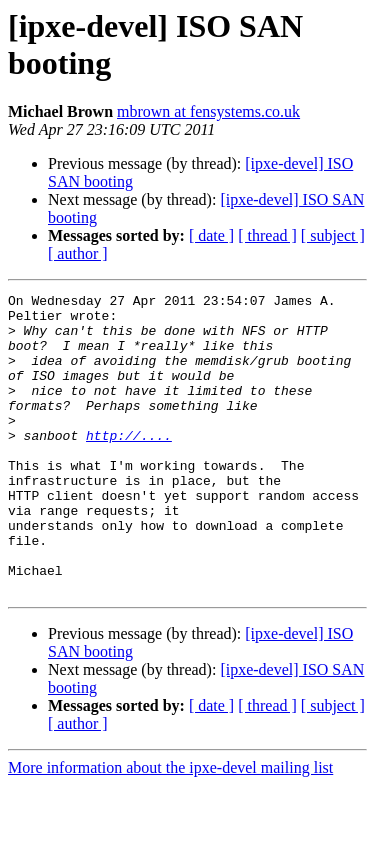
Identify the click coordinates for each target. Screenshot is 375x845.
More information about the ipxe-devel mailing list (170, 827)
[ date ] (211, 235)
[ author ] (78, 253)
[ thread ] (267, 235)
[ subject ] (333, 235)
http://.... (129, 465)
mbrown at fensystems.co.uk (208, 111)
